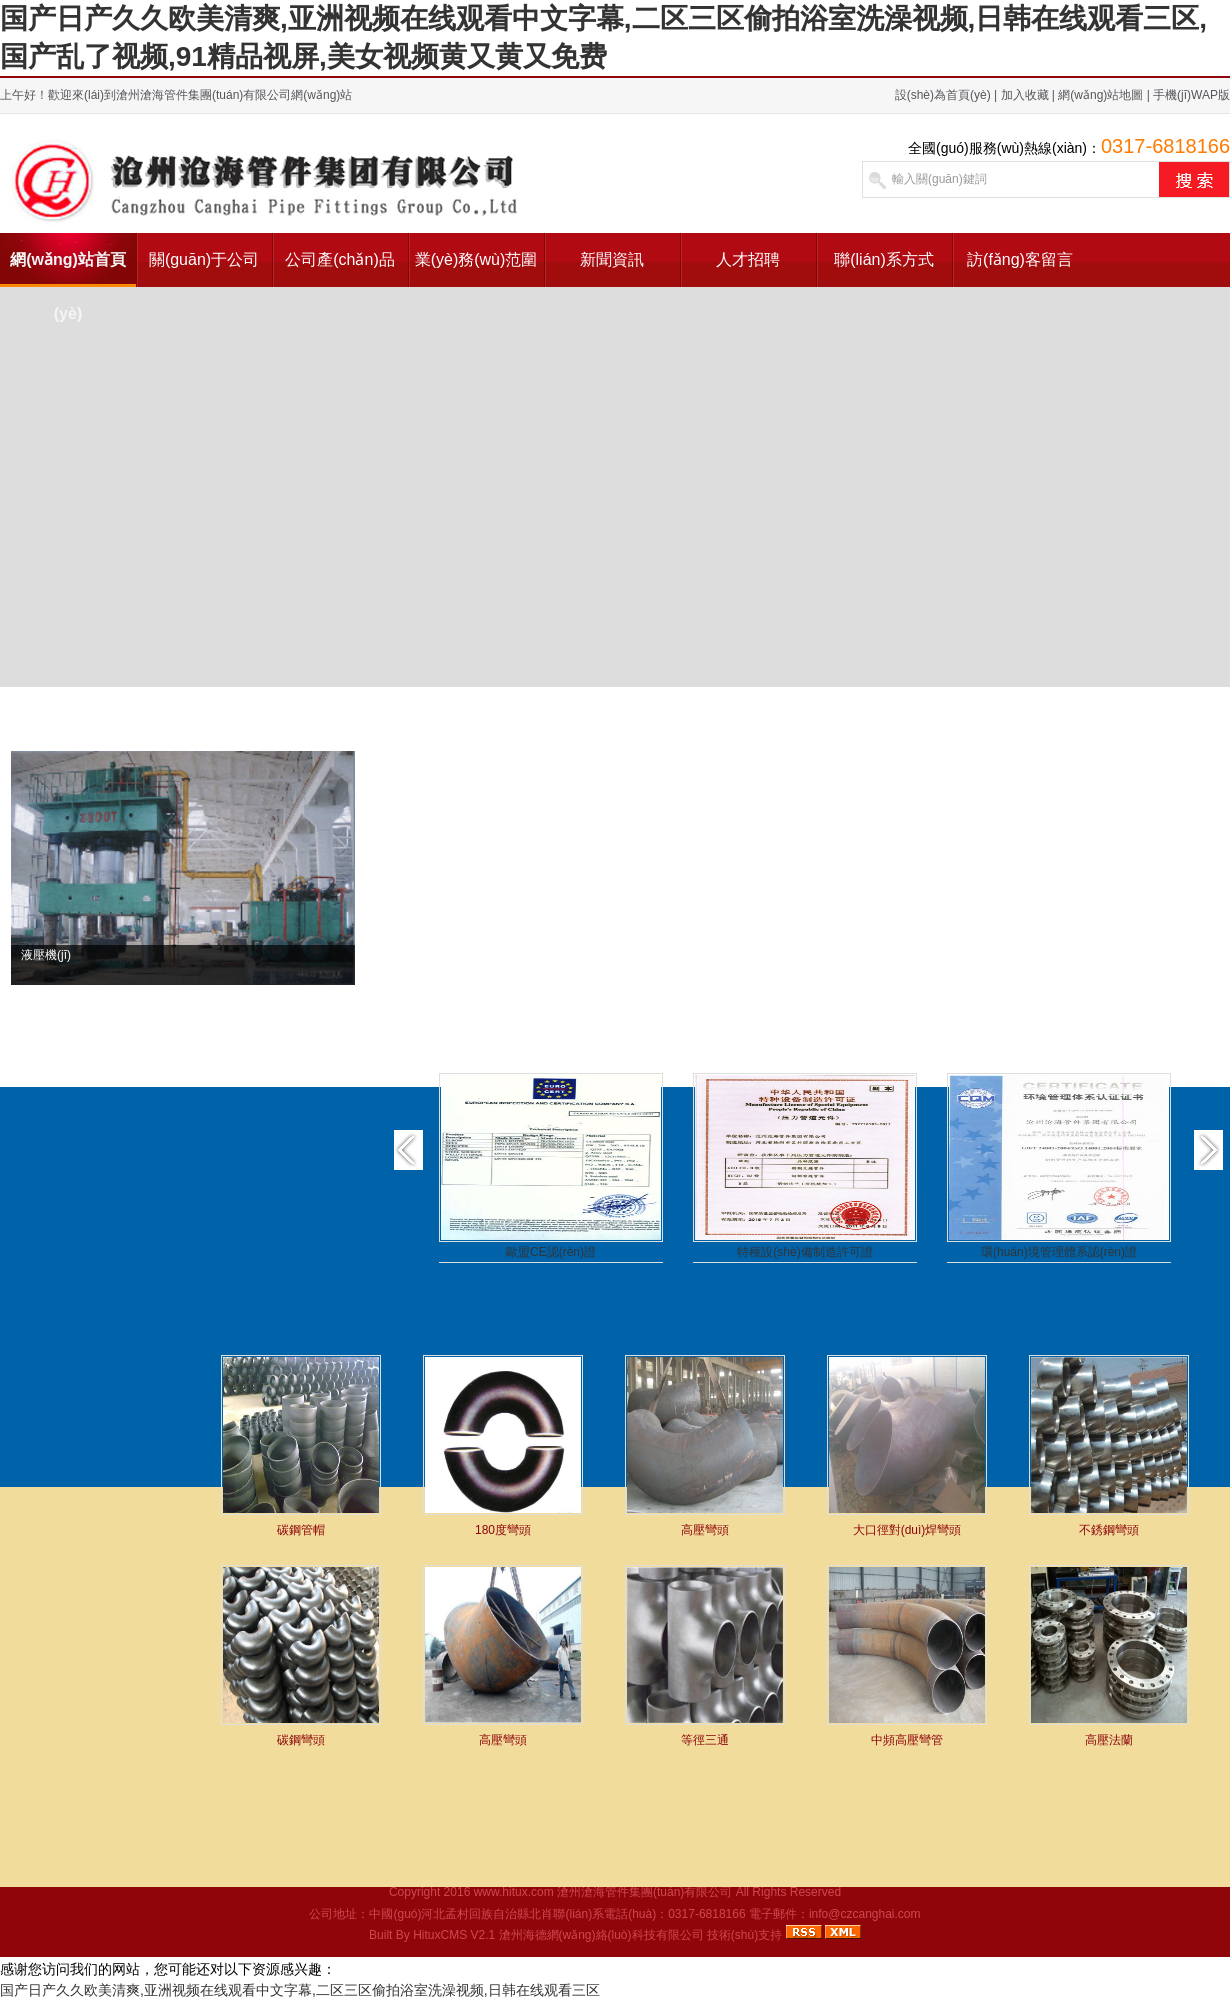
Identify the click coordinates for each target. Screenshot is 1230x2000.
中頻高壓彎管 (907, 1740)
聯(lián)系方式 (884, 259)
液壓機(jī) (46, 955)
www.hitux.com (514, 1892)
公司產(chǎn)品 (339, 259)
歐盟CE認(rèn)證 (551, 1252)
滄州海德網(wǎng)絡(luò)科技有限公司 (601, 1935)
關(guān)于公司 (204, 259)
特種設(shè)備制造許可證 (804, 1252)
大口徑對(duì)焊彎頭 (907, 1530)
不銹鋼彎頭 (1109, 1530)
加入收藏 (1025, 95)
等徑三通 (705, 1740)
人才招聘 (748, 259)
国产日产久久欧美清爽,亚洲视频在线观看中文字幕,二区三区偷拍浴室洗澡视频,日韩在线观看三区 (300, 1990)
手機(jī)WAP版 (1191, 95)
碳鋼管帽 (301, 1530)
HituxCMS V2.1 (454, 1935)
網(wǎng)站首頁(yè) (68, 269)
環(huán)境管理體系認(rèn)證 (1059, 1252)
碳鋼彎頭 (301, 1740)
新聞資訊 (612, 259)
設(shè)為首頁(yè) (943, 95)
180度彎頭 (503, 1530)
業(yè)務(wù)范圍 (476, 259)
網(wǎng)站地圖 (1100, 95)
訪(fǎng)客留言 (1020, 259)
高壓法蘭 (1109, 1740)
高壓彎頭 (705, 1530)
